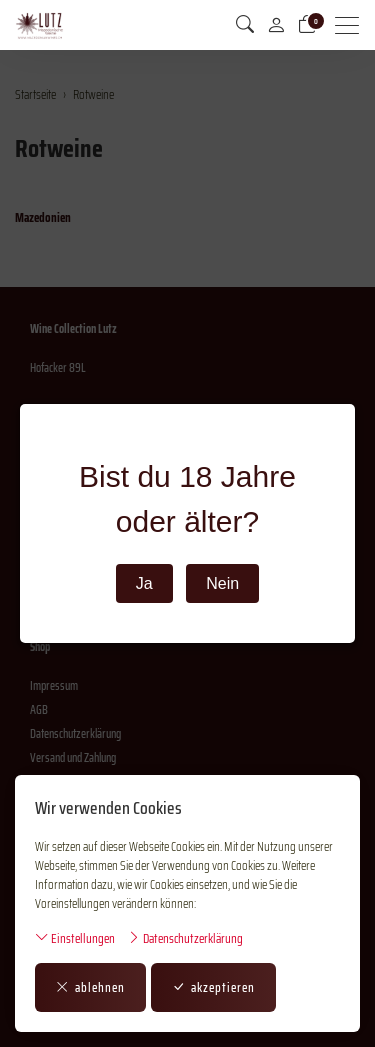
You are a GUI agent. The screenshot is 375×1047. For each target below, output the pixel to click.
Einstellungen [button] (75, 938)
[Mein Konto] (276, 25)
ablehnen (90, 987)
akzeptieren (213, 987)
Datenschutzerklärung (185, 938)
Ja (144, 583)
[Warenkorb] (307, 25)
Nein (222, 583)
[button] (245, 25)
